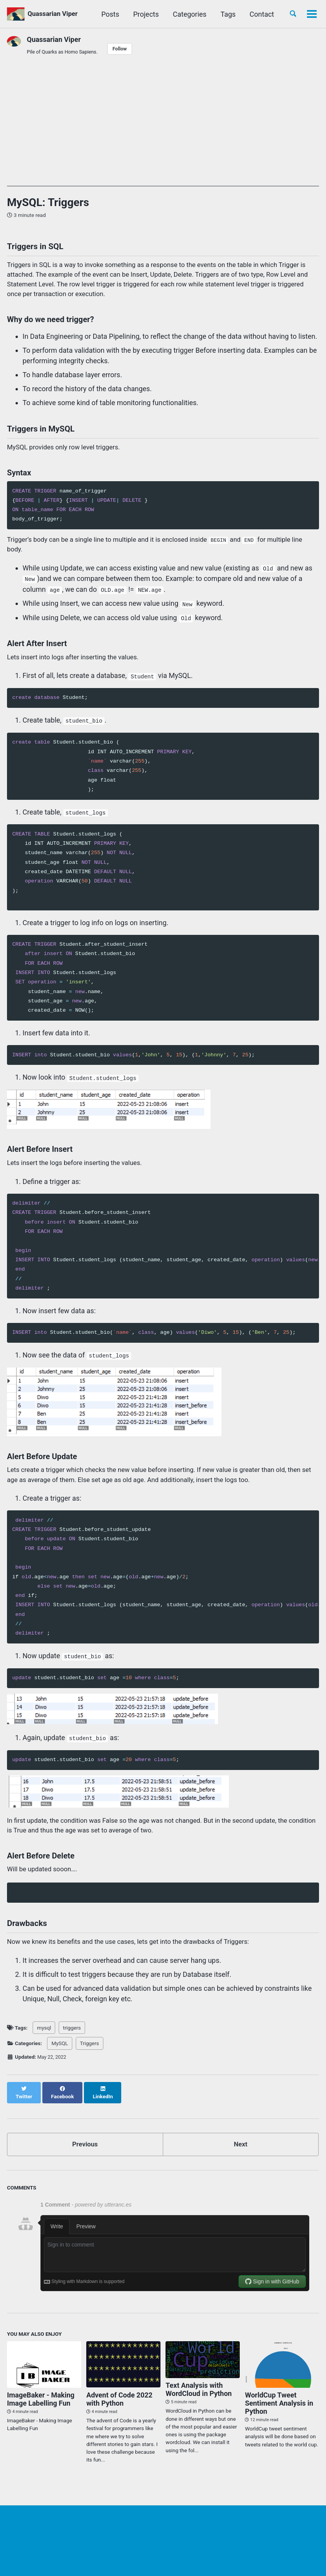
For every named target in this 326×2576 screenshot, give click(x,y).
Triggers (89, 2066)
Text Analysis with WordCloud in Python (199, 2406)
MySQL (59, 2066)
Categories (187, 14)
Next (240, 2160)
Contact (259, 14)
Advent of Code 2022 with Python (119, 2416)
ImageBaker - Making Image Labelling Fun (41, 2416)
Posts (108, 14)
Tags (225, 14)
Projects (143, 14)
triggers (72, 2050)
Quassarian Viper (56, 14)
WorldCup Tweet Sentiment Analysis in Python (279, 2420)
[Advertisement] (163, 133)
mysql (44, 2050)
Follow (126, 49)
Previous (85, 2160)
